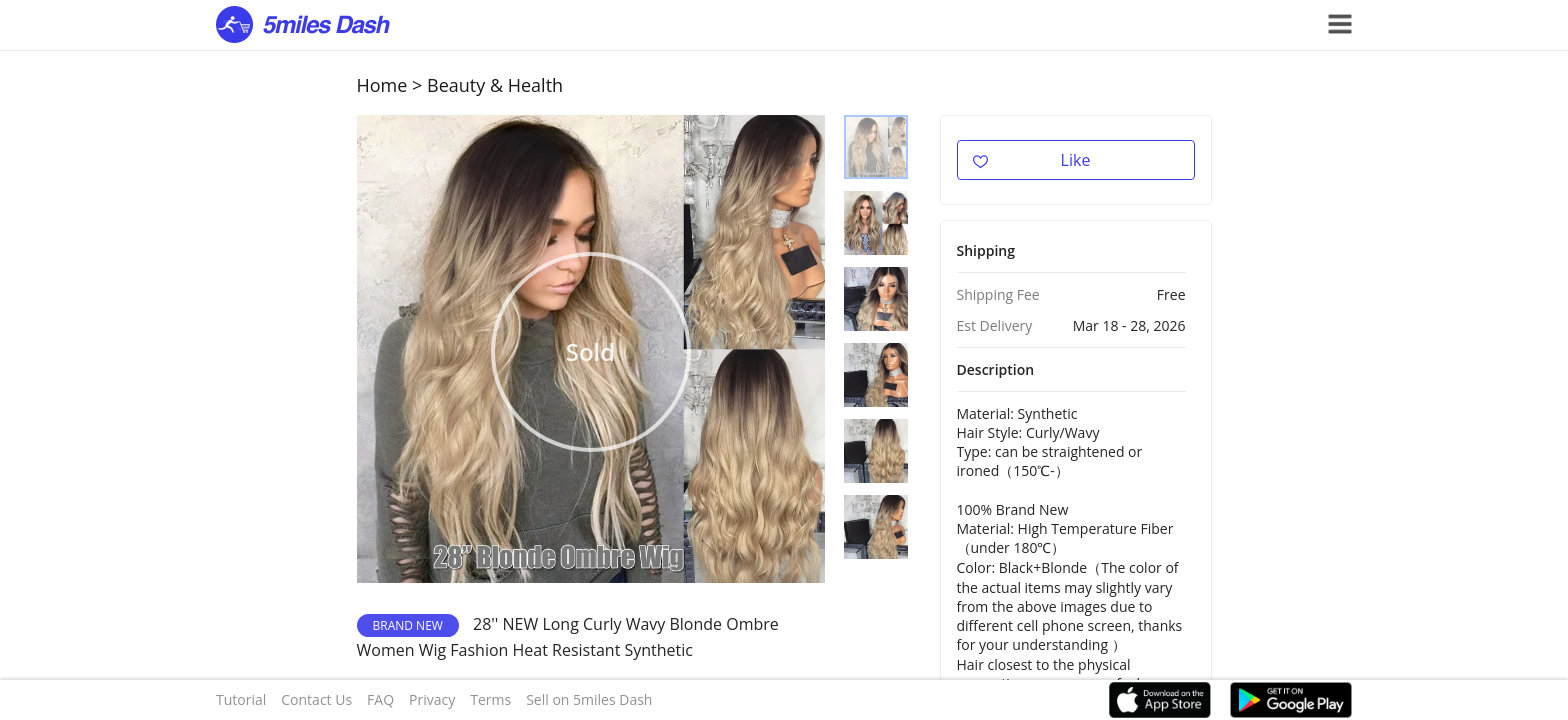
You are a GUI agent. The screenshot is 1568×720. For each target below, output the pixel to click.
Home (382, 85)
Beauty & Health (495, 85)
